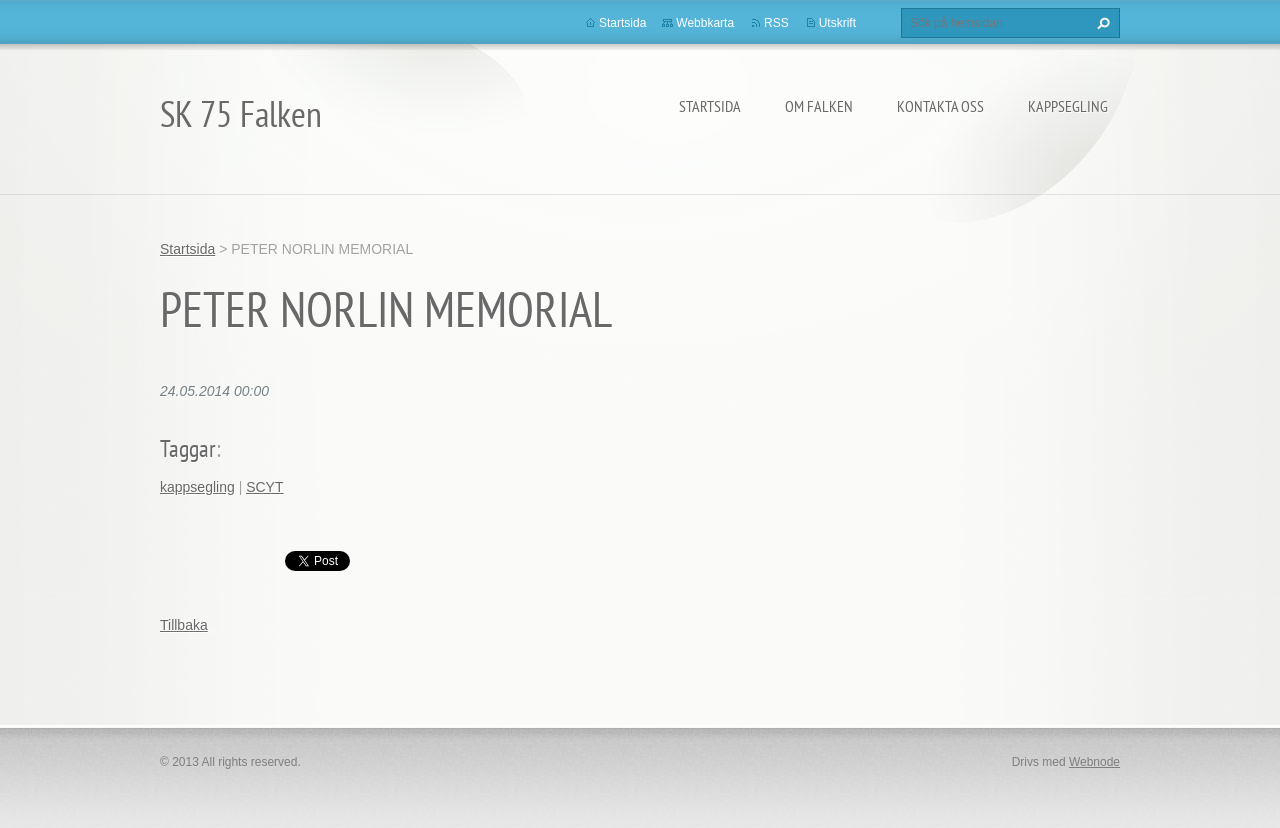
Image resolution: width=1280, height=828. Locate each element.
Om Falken (819, 106)
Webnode (1094, 762)
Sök (1101, 23)
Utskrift (837, 23)
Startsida (710, 106)
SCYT (264, 487)
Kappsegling (1068, 106)
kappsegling (197, 487)
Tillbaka (184, 625)
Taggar (188, 448)
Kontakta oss (940, 106)
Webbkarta (705, 23)
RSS (776, 23)
